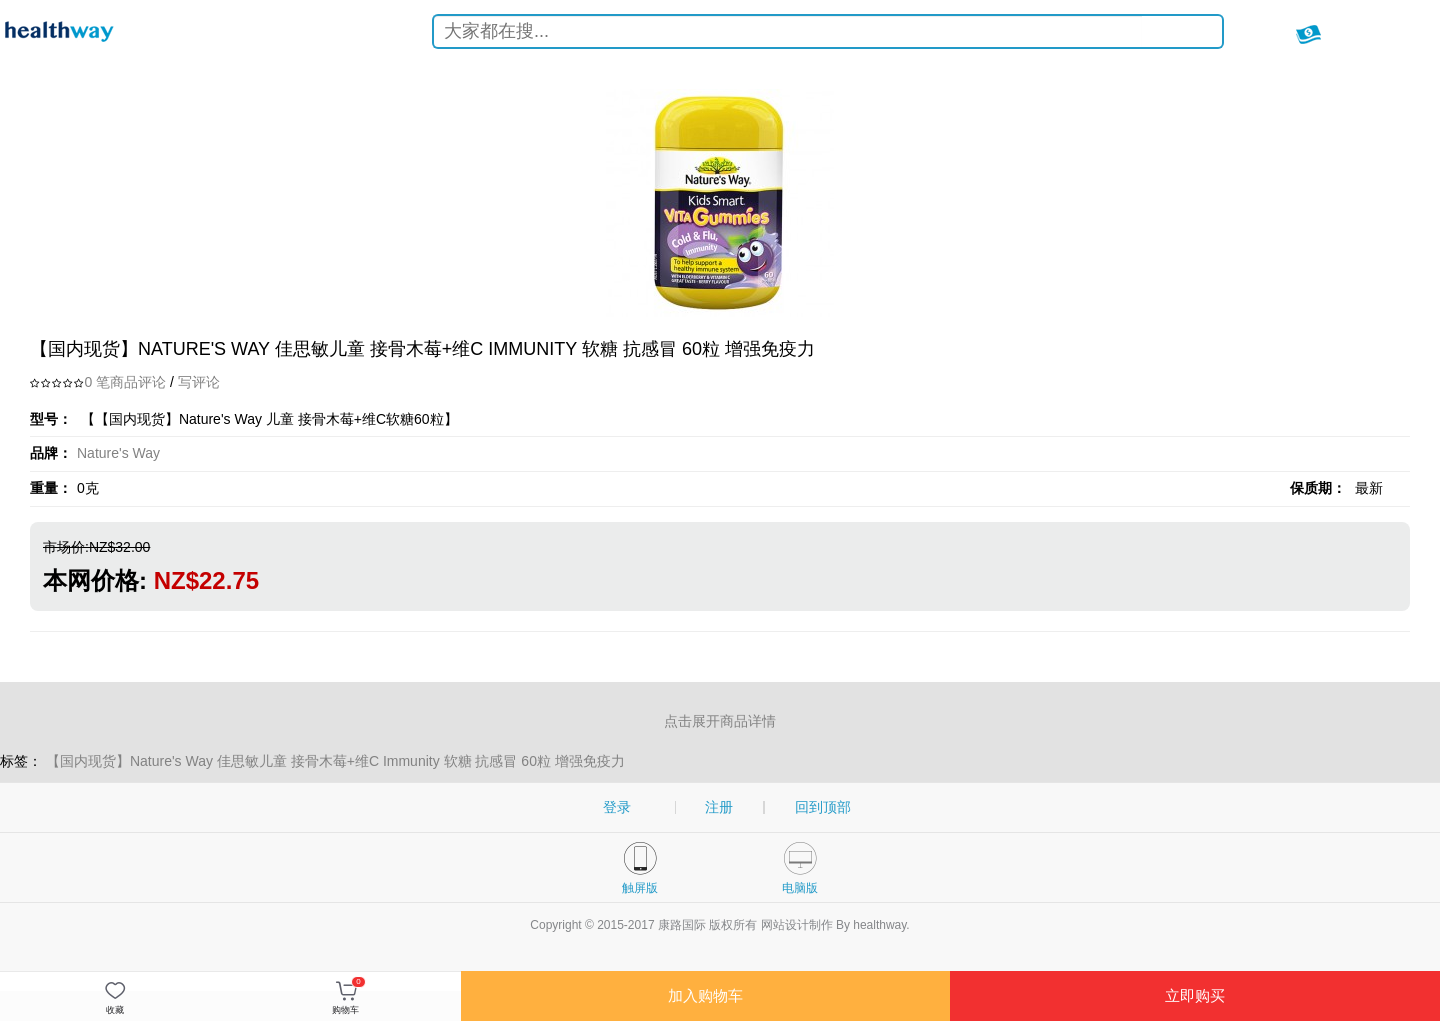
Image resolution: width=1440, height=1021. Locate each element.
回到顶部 (823, 807)
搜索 (1192, 34)
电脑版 (800, 888)
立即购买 (1195, 995)
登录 (617, 807)
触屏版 (640, 888)
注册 (719, 807)
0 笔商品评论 (125, 382)
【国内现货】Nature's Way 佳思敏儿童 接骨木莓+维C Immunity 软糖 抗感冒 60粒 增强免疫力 (335, 761)
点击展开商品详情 (720, 721)
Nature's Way (118, 453)
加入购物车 (705, 995)
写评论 (199, 382)
